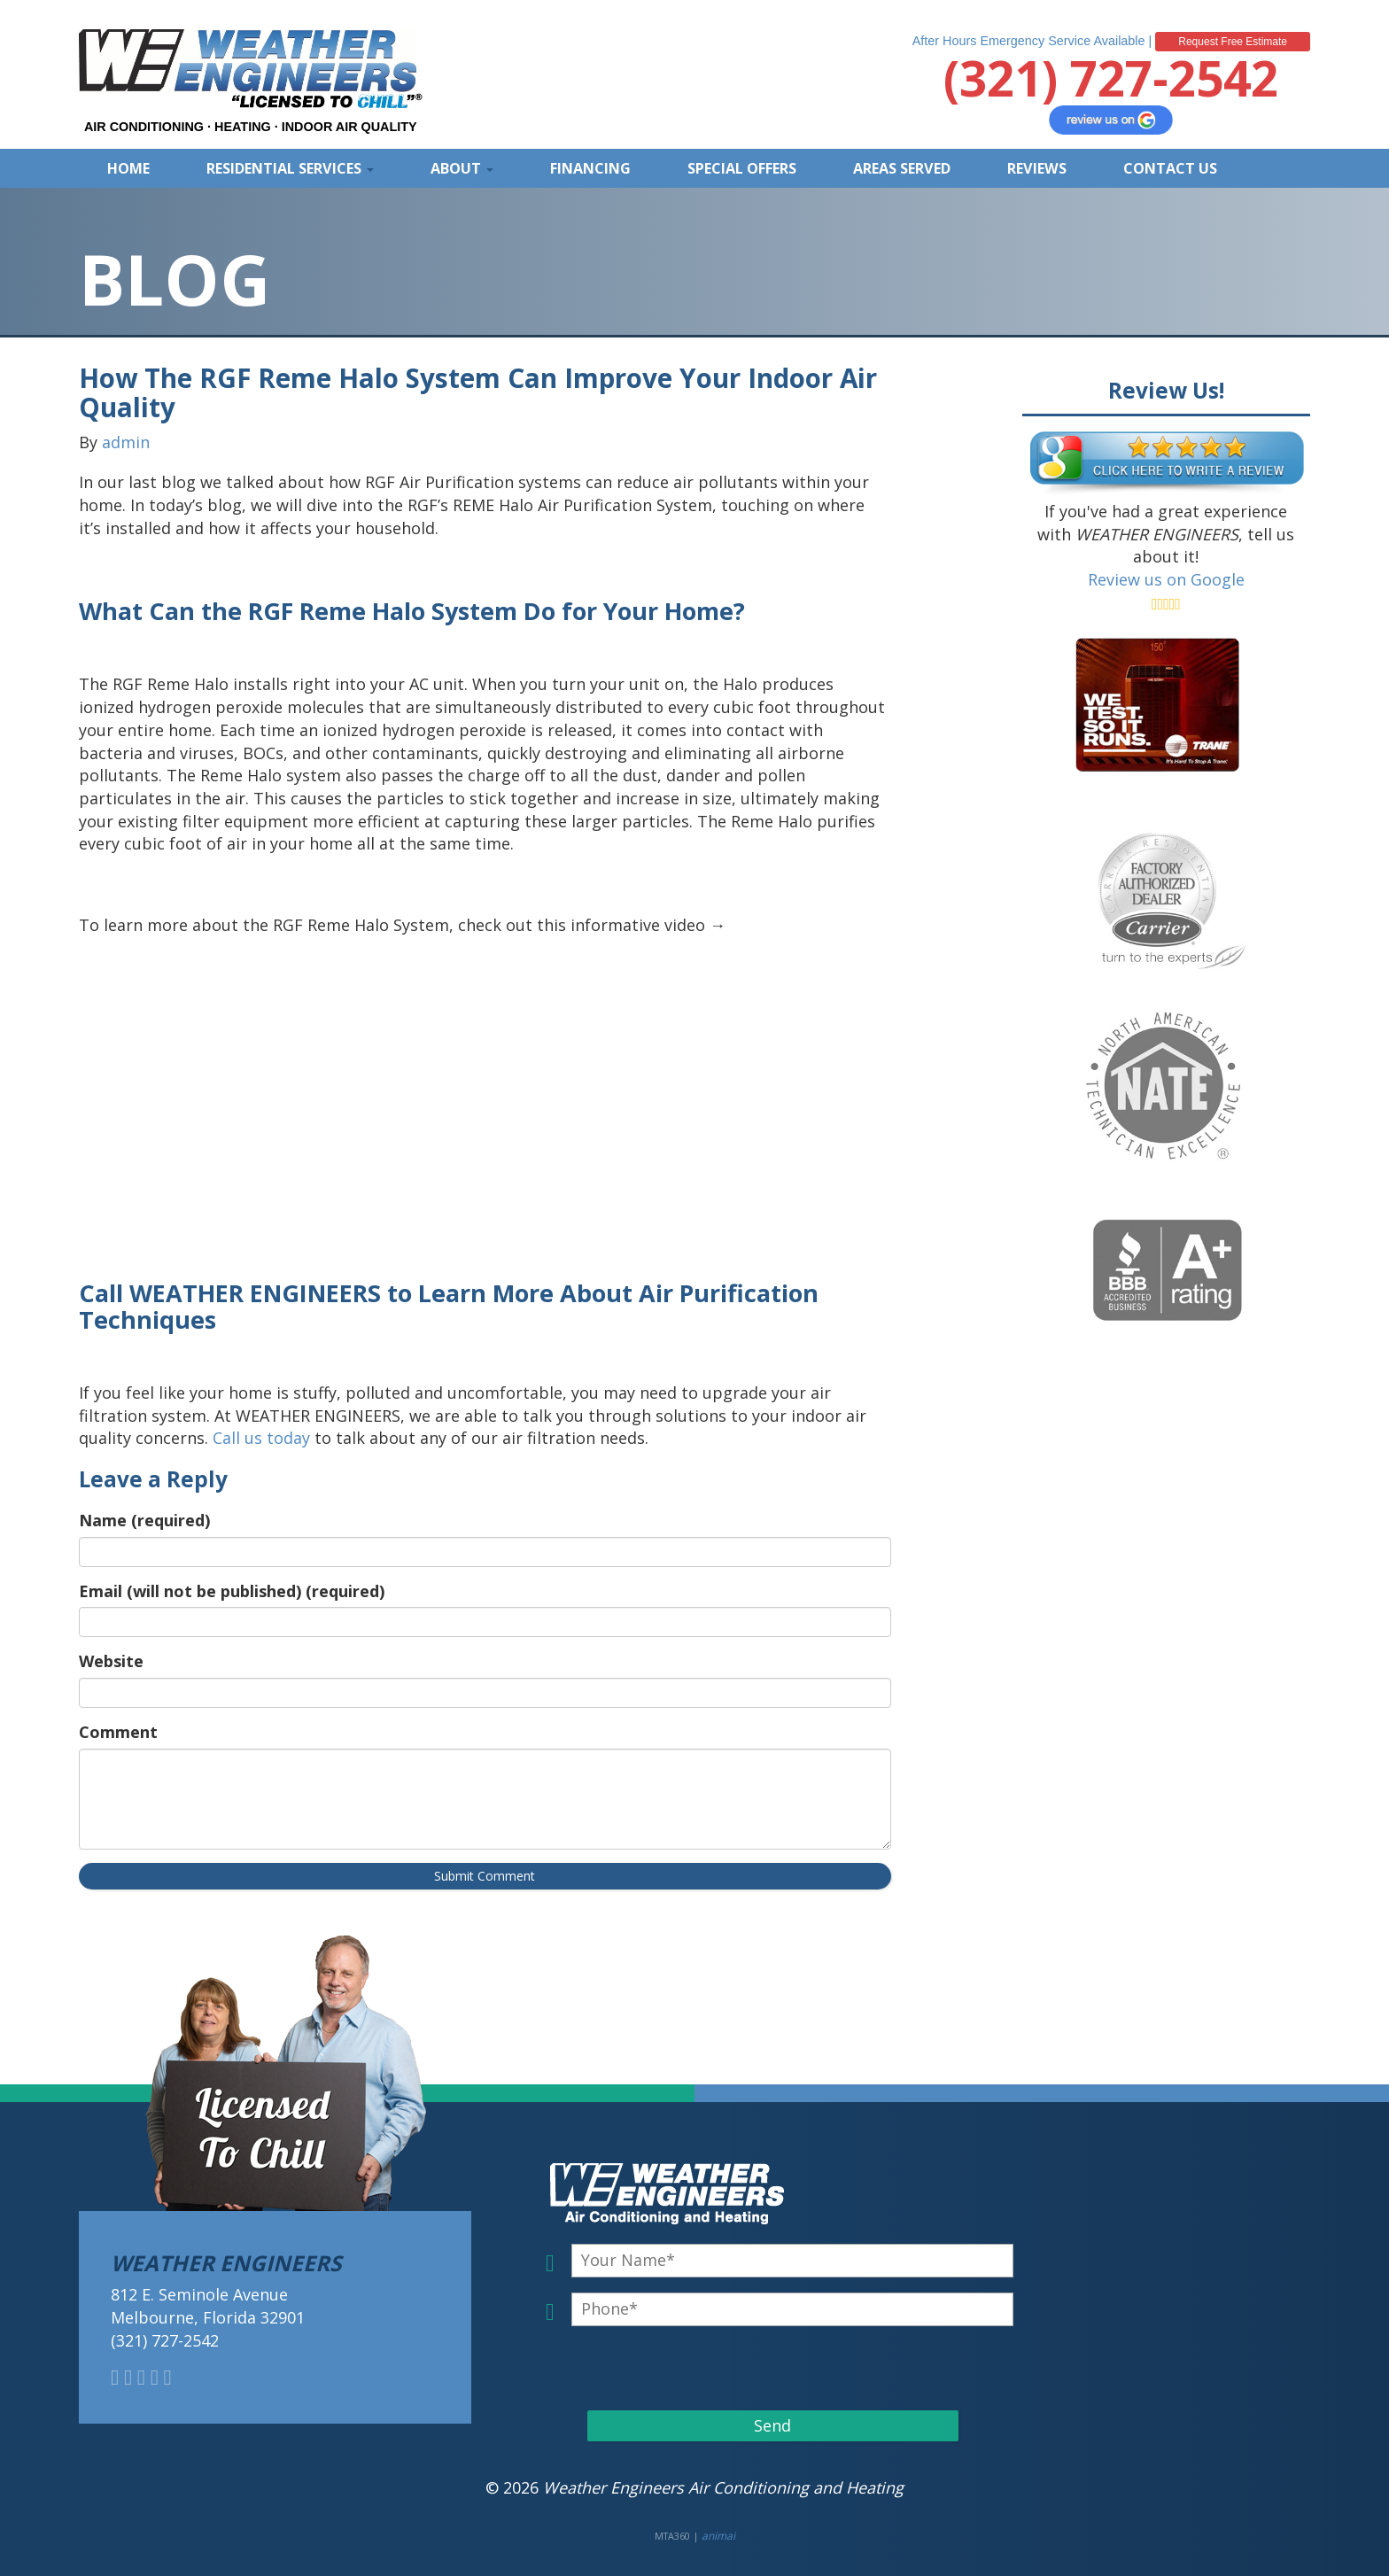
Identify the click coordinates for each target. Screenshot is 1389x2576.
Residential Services (290, 168)
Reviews (1037, 168)
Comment (118, 1731)
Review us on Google (1166, 579)
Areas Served (902, 168)
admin (126, 442)
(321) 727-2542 (1110, 77)
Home (128, 168)
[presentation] (688, 2367)
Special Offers (741, 168)
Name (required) (144, 1520)
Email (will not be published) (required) (231, 1591)
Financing (590, 168)
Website (111, 1661)
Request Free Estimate (1232, 41)
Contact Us (1170, 168)
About (462, 168)
